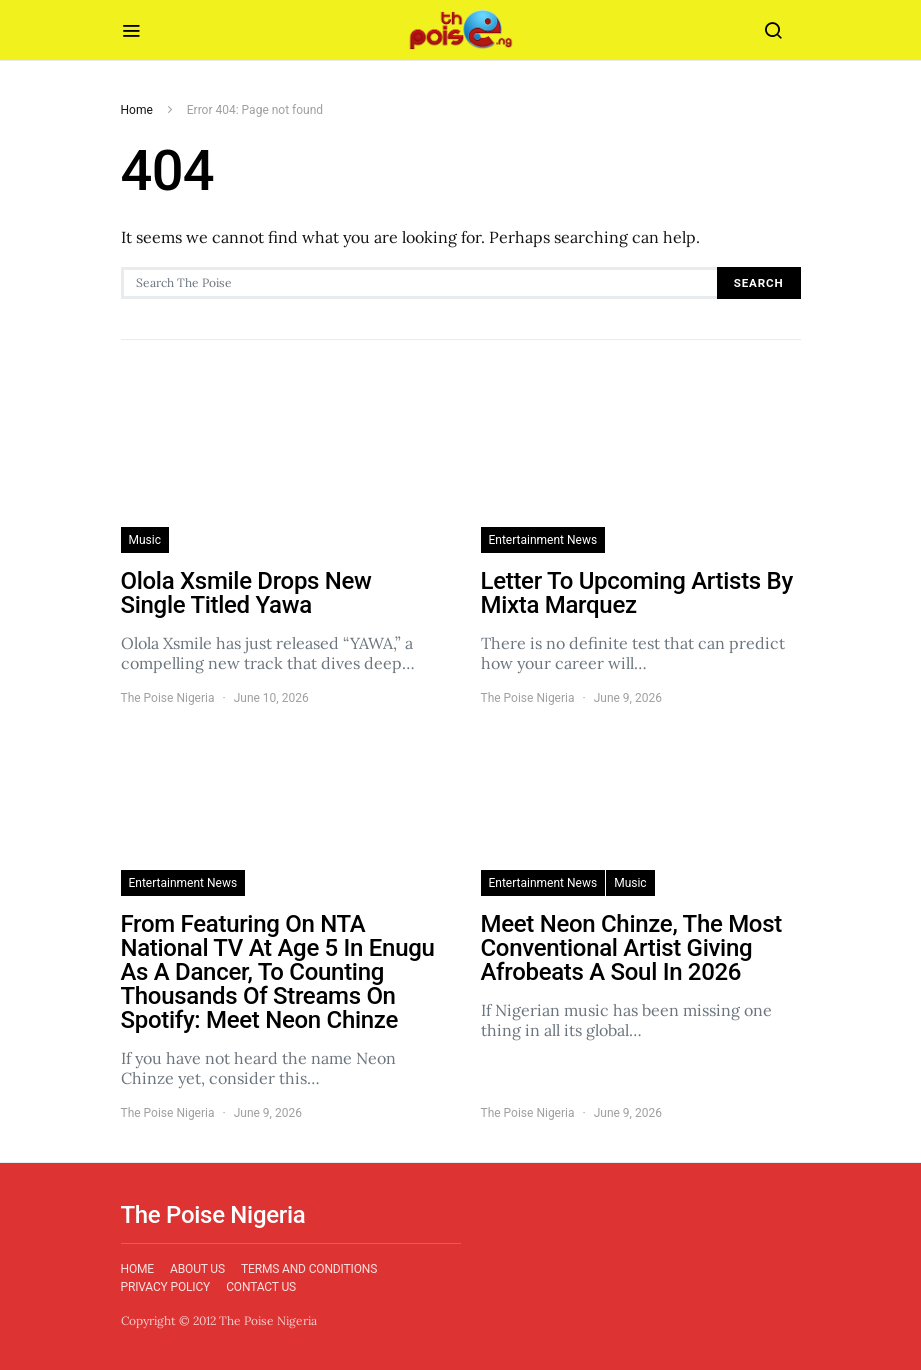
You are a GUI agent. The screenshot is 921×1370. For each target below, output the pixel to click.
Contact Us (261, 1287)
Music (145, 540)
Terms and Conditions (309, 1269)
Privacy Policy (166, 1287)
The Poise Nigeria (168, 698)
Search (759, 283)
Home (137, 110)
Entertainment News (543, 540)
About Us (197, 1269)
